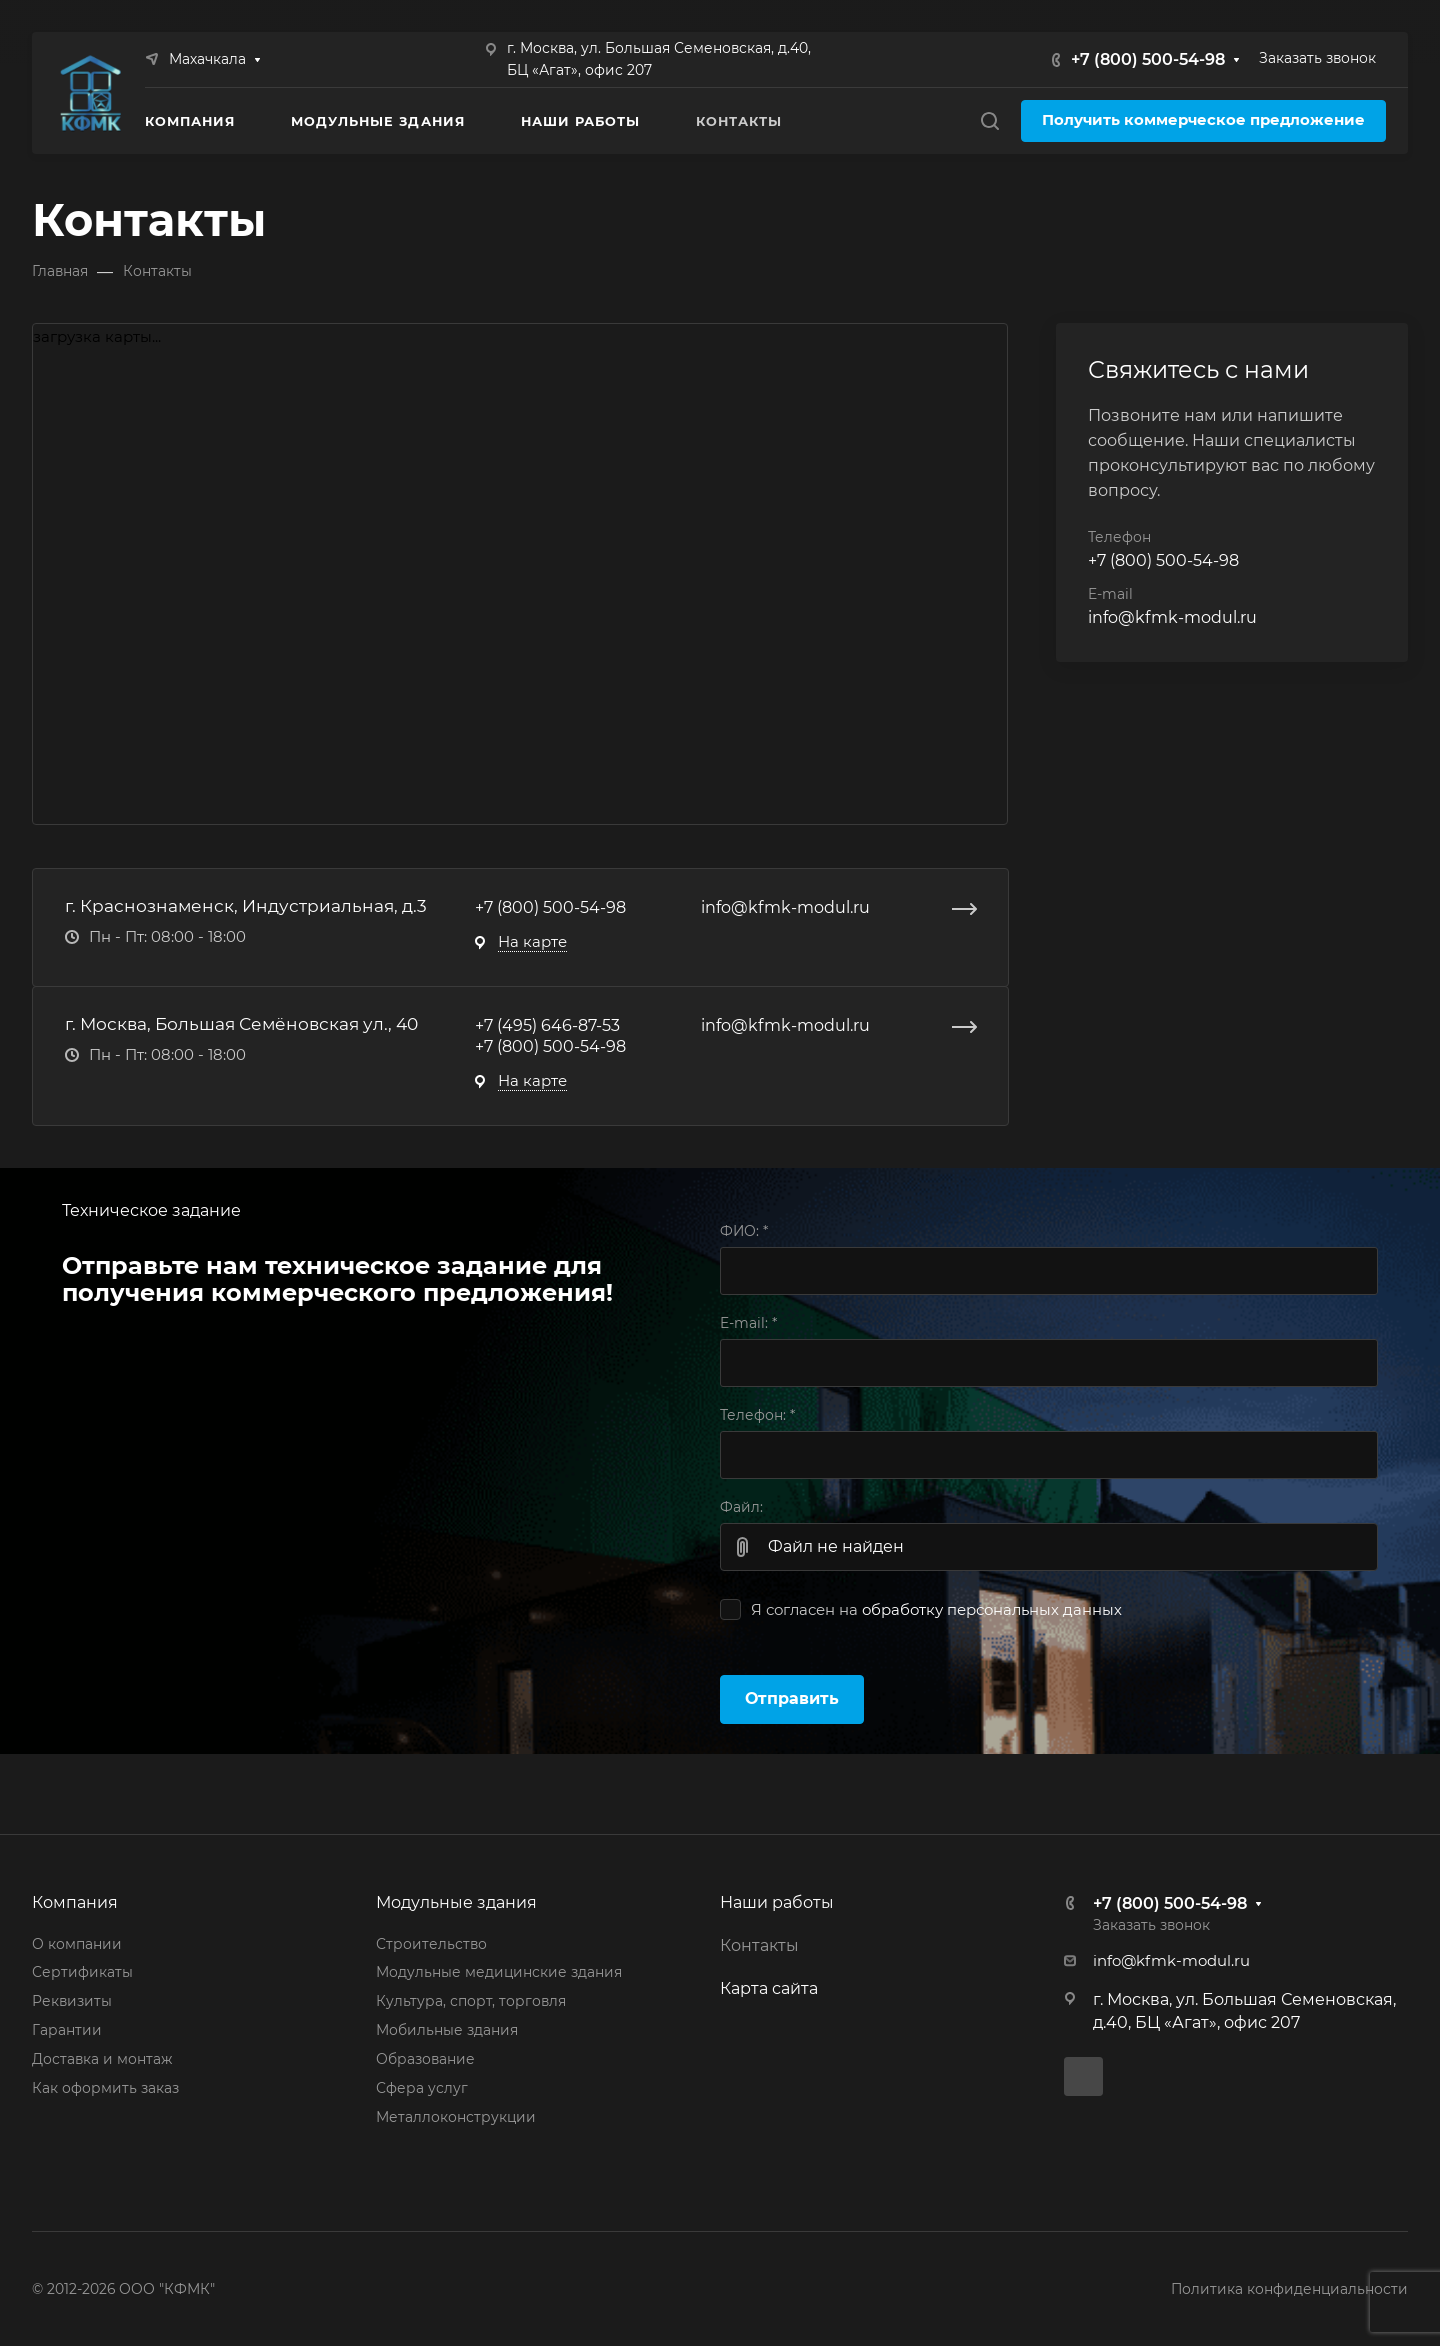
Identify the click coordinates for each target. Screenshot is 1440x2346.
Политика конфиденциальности (1289, 2289)
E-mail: (748, 1323)
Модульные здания (456, 1902)
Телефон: (757, 1415)
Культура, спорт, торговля (471, 2001)
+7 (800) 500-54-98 (1148, 59)
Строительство (431, 1944)
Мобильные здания (447, 2030)
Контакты (759, 1945)
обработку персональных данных (992, 1610)
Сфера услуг (422, 2088)
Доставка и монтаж (102, 2059)
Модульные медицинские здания (499, 1972)
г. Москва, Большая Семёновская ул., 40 (241, 1023)
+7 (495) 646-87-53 (547, 1025)
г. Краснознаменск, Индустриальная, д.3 (246, 905)
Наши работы (777, 1902)
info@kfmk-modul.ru (785, 907)
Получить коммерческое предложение (1203, 120)
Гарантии (67, 2030)
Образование (425, 2059)
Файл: (741, 1507)
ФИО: (744, 1231)
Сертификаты (82, 1972)
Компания (75, 1902)
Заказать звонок (1317, 58)
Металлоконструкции (456, 2117)
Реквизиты (72, 2001)
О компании (77, 1944)
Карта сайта (769, 1988)
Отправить (792, 1698)
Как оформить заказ (105, 2088)
